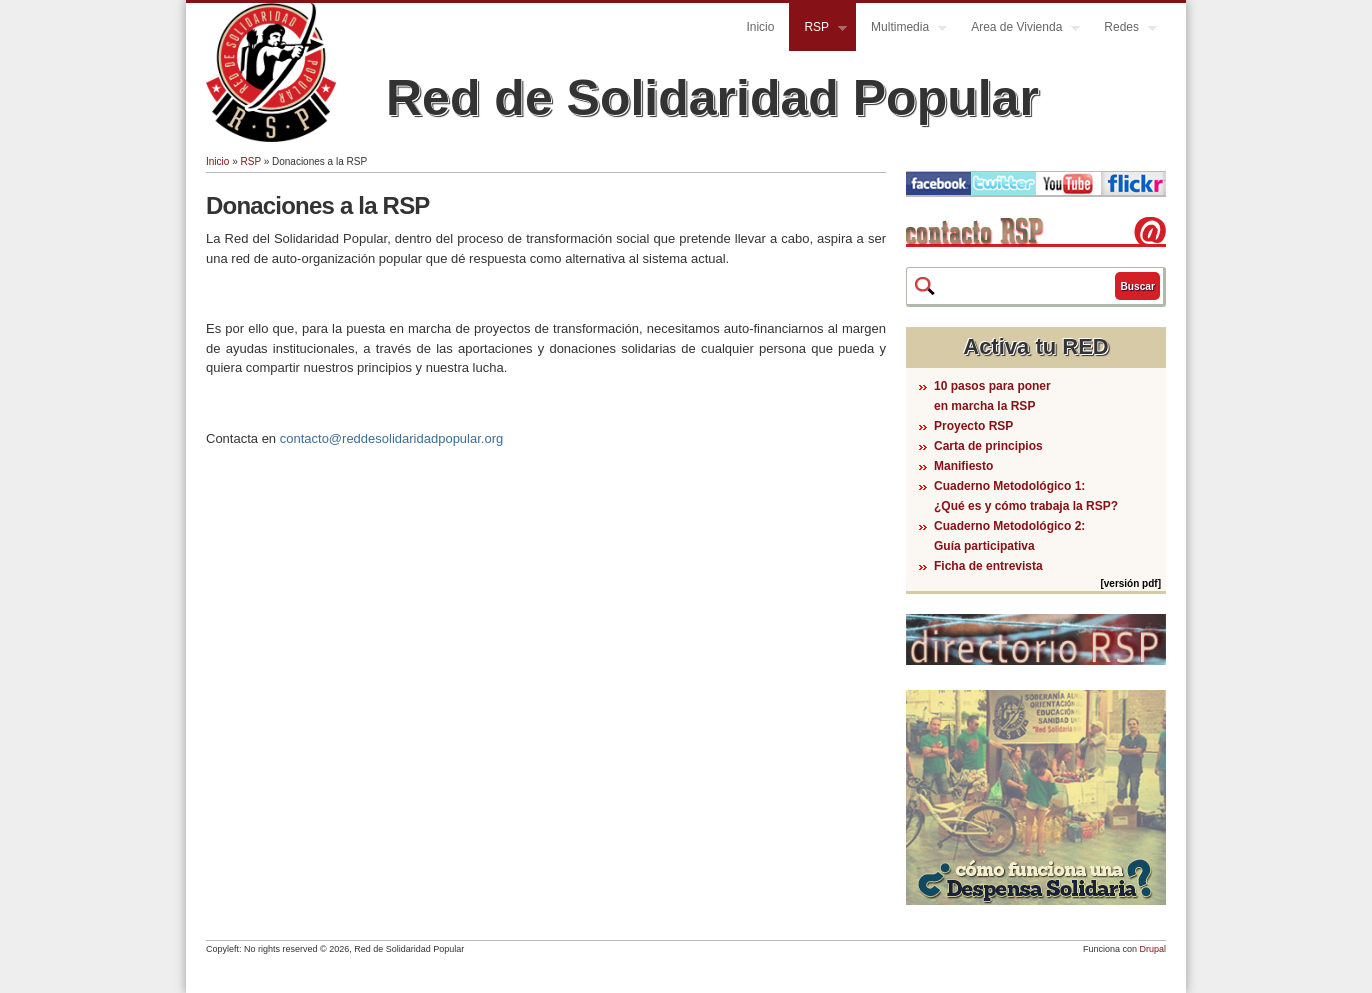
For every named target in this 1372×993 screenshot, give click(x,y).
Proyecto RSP (973, 426)
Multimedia (901, 29)
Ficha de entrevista (988, 566)
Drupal (1152, 949)
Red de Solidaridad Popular (712, 98)
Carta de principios (988, 446)
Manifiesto (963, 466)
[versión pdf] (1130, 583)
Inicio (760, 27)
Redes (1123, 29)
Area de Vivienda (1018, 29)
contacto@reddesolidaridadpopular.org (392, 438)
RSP (818, 29)
